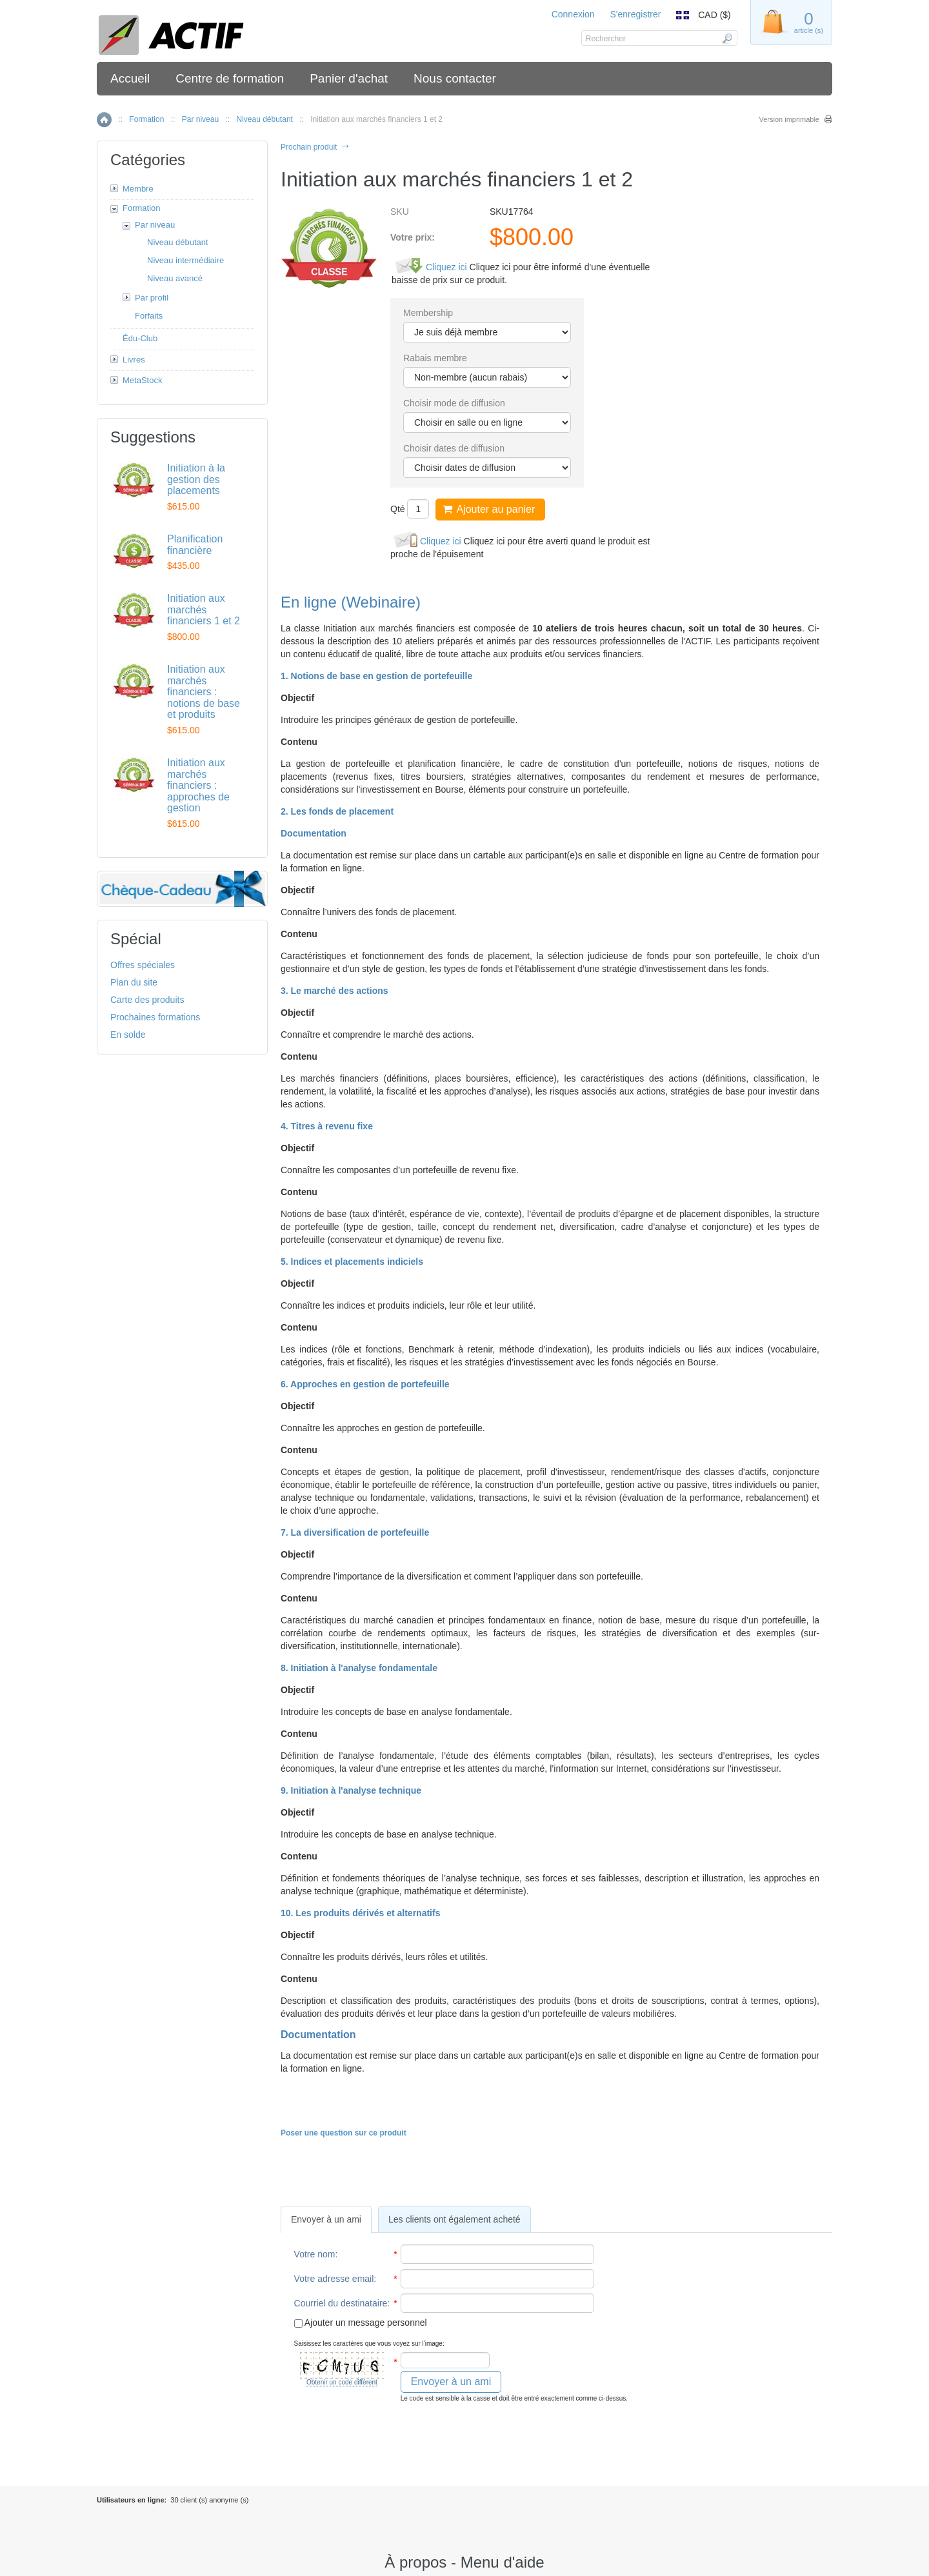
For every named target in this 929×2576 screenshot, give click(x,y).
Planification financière (195, 544)
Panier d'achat (349, 78)
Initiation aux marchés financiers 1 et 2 (203, 609)
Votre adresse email (334, 2279)
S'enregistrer (635, 14)
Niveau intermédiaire (185, 260)
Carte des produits (147, 1000)
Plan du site (133, 982)
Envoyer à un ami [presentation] (326, 2219)
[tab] (326, 2219)
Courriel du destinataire (341, 2303)
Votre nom (314, 2254)
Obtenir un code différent (341, 2382)
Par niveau (200, 119)
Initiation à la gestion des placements (196, 479)
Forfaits (149, 316)
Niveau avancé (175, 278)
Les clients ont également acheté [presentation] (454, 2219)
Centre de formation (229, 78)
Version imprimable (789, 119)
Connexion (573, 14)
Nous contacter (455, 78)
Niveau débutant (264, 119)
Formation (146, 119)
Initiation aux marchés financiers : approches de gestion (198, 785)
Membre (138, 188)
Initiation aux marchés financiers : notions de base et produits (203, 692)
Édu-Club (140, 338)
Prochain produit (316, 147)
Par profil (151, 297)
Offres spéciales (142, 965)
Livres (134, 359)
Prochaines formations (155, 1017)
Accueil (130, 78)
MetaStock (142, 380)
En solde (127, 1034)
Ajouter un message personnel (360, 2322)
